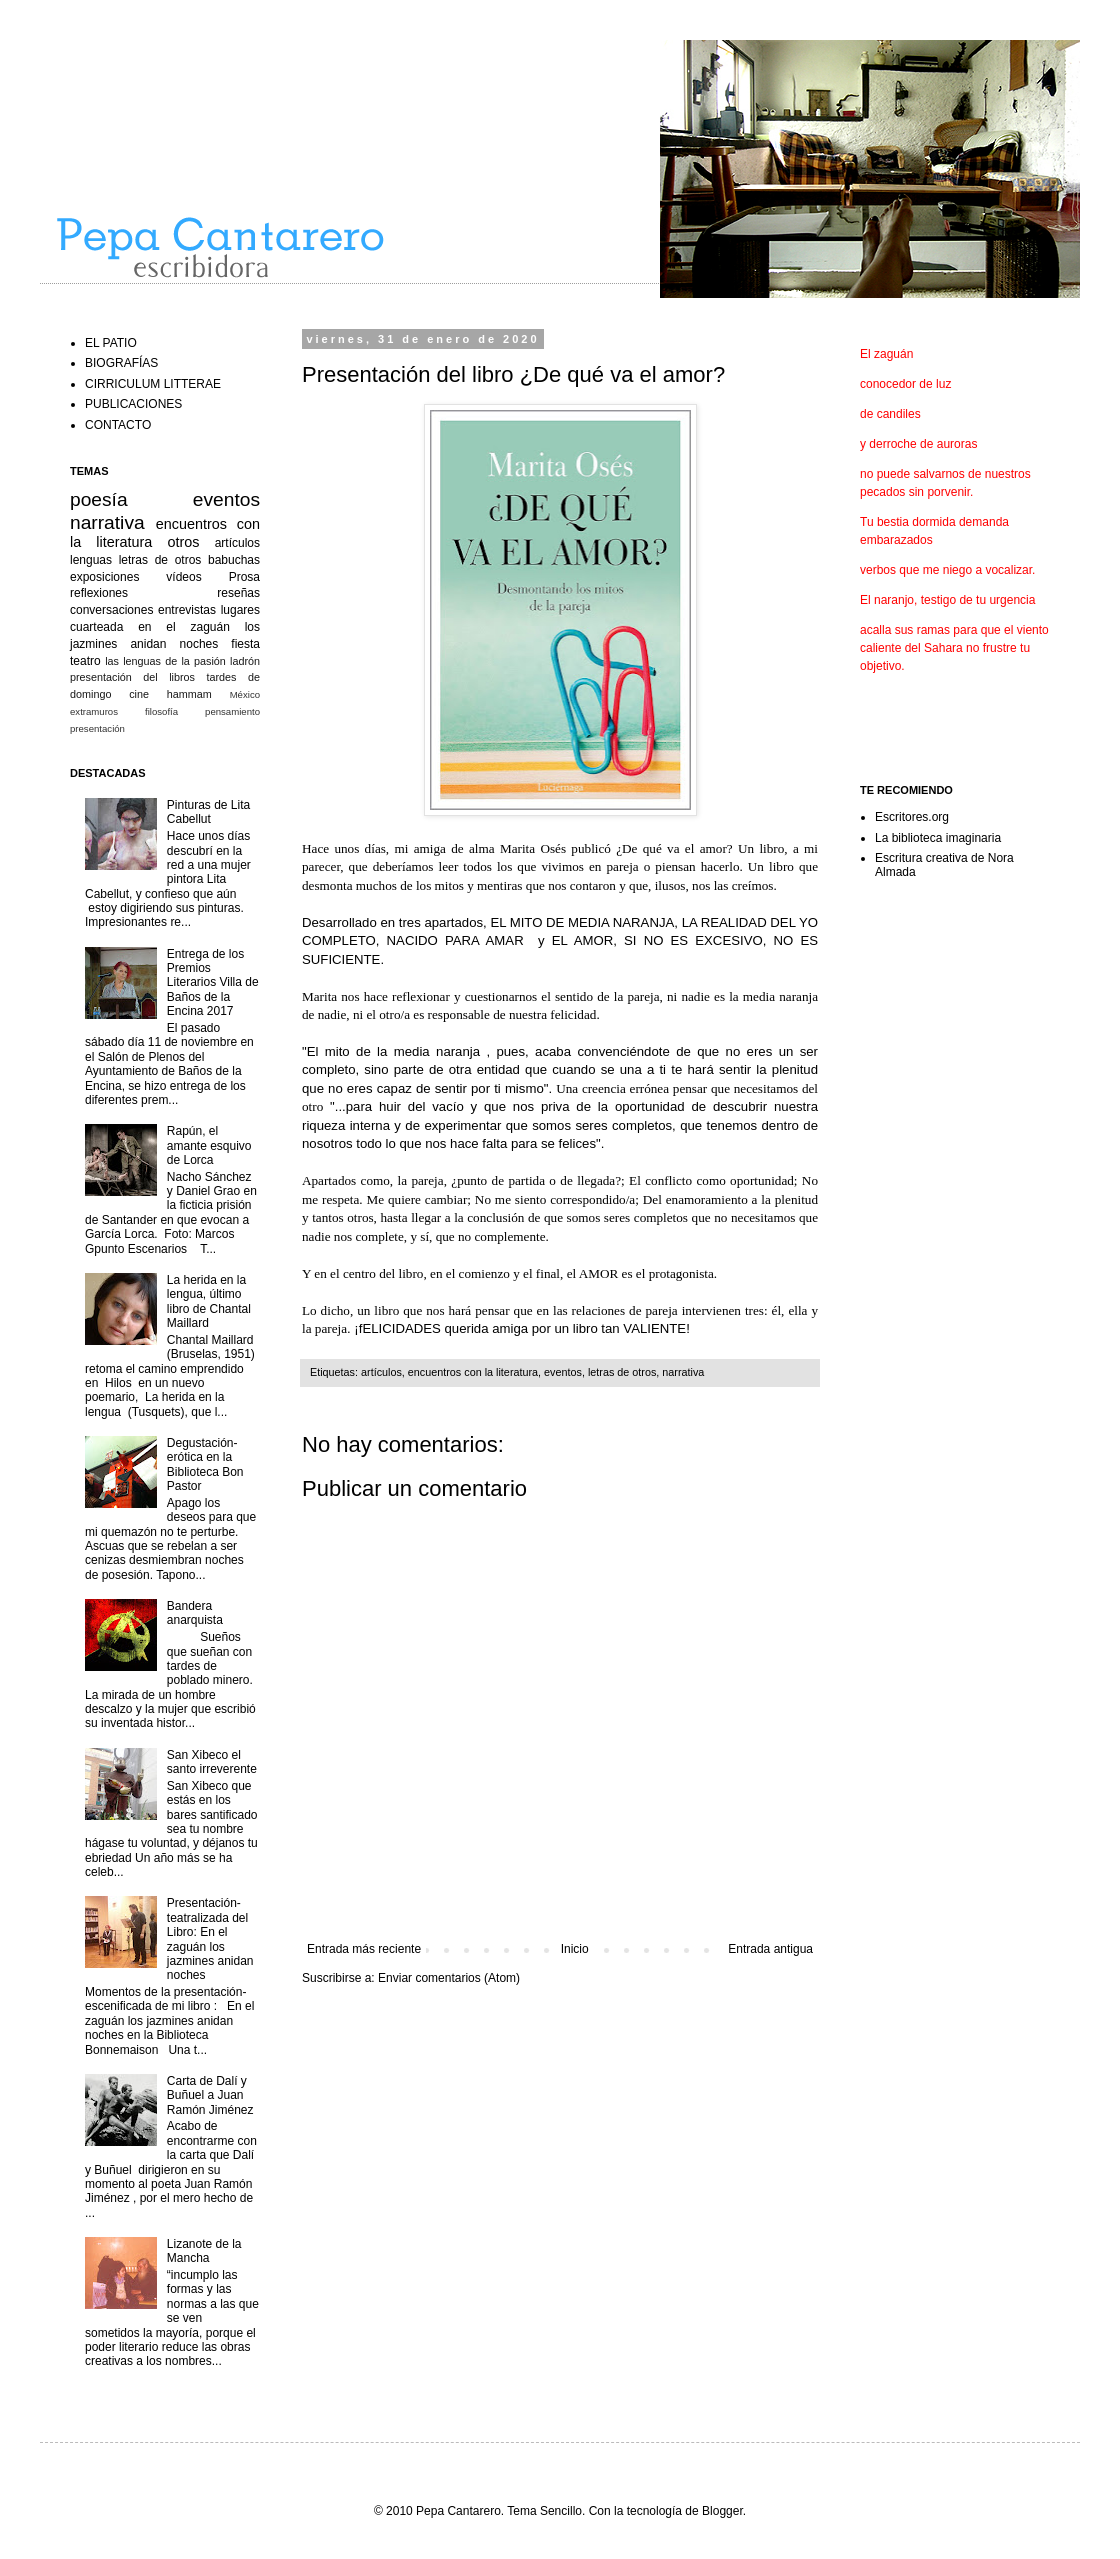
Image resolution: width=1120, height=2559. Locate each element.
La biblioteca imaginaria (938, 838)
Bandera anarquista (195, 1613)
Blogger (722, 2511)
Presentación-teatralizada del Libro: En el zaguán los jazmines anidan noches (210, 1939)
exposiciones (104, 577)
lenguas (91, 560)
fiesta (245, 644)
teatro (85, 661)
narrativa (683, 1372)
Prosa (244, 577)
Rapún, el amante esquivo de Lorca (209, 1145)
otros (184, 542)
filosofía (161, 711)
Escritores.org (912, 817)
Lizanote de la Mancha (204, 2251)
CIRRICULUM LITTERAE (153, 384)
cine (139, 694)
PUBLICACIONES (133, 404)
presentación (97, 728)
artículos (381, 1372)
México (245, 694)
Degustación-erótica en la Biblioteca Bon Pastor (205, 1464)
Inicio (575, 1949)
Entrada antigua (770, 1949)
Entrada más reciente (364, 1949)
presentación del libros (132, 677)
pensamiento (232, 711)
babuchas (234, 560)
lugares (240, 610)
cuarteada (96, 627)
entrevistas (187, 610)
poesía (99, 499)
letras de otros (622, 1372)
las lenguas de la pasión (165, 661)
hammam (189, 694)
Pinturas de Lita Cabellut (208, 812)
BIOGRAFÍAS (121, 363)
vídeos (183, 577)
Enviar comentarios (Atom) (449, 1978)
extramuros (94, 711)
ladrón (245, 661)
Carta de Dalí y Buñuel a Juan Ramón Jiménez (210, 2095)
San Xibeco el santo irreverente (212, 1762)
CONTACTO (118, 425)
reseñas (238, 593)
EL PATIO (111, 343)
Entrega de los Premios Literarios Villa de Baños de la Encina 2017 (213, 983)
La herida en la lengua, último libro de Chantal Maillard (209, 1301)
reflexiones (99, 593)
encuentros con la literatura (473, 1372)
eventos (563, 1372)
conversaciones (111, 610)
